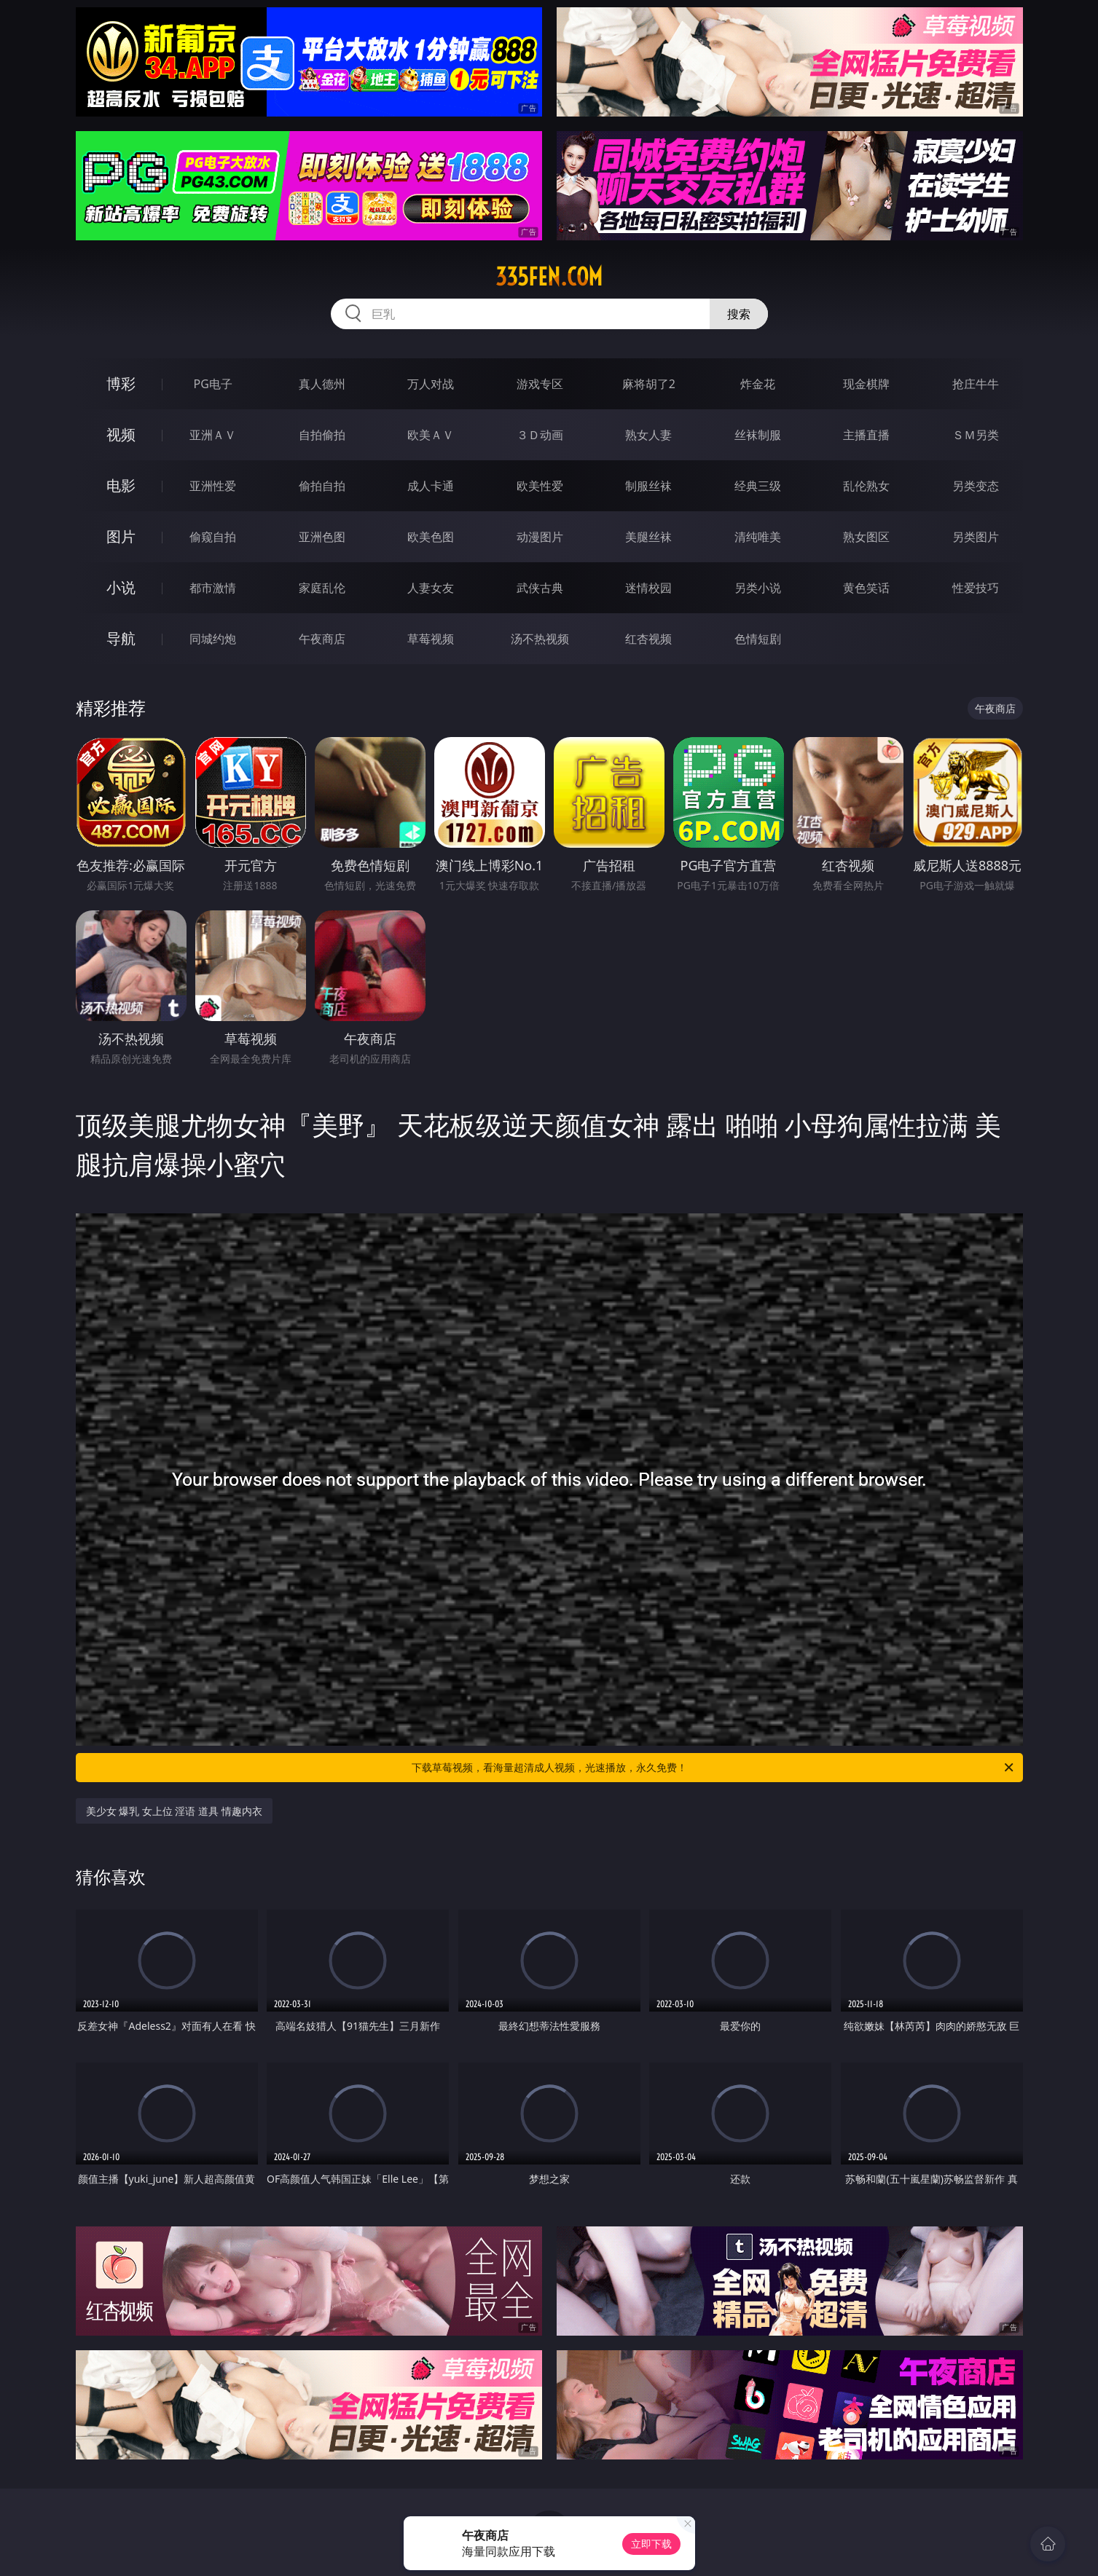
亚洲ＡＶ (212, 435)
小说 (121, 587)
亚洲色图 (322, 537)
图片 (121, 536)
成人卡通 (430, 486)
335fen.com (549, 276)
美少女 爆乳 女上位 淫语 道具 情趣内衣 (174, 1811)
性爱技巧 (975, 588)
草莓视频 (430, 639)
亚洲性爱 (212, 486)
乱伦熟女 (866, 486)
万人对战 (430, 384)
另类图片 (975, 537)
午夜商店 (322, 639)
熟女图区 (866, 537)
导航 (121, 638)
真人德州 (322, 384)
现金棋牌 (866, 384)
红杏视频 (648, 639)
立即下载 (651, 2544)
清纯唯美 (757, 537)
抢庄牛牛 (975, 384)
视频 (121, 434)
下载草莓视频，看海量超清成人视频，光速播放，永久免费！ (714, 1767)
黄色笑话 (866, 588)
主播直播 (866, 435)
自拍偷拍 (322, 435)
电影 (121, 485)
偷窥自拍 (212, 537)
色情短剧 (757, 639)
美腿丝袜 (648, 537)
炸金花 (757, 384)
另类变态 (975, 486)
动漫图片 (540, 537)
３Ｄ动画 (540, 435)
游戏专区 (540, 384)
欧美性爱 (540, 486)
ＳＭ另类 (975, 435)
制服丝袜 (648, 486)
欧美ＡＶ (430, 435)
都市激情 (212, 588)
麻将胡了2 (648, 384)
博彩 (121, 383)
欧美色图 (430, 537)
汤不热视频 (540, 639)
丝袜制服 (757, 435)
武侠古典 (540, 588)
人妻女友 (430, 588)
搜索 (738, 314)
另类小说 (757, 588)
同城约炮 (212, 639)
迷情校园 (648, 588)
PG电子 (213, 384)
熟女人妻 (648, 435)
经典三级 (757, 486)
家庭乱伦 (322, 588)
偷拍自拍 (322, 486)
